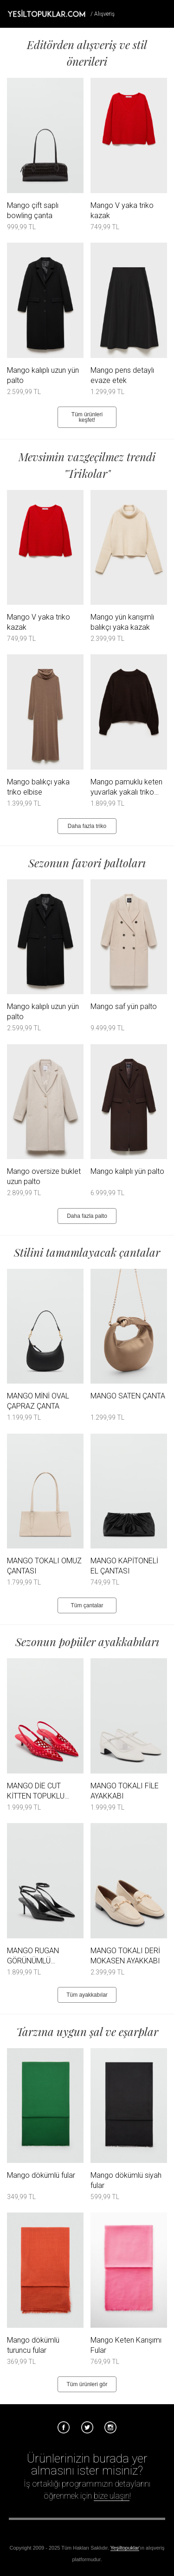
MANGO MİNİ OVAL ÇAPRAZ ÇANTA (38, 1400)
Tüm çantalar (87, 1605)
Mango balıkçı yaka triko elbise (38, 786)
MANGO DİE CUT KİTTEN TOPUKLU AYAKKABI (35, 1791)
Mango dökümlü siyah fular (125, 2180)
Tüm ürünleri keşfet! (87, 417)
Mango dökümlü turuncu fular (33, 2345)
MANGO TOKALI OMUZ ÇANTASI (44, 1565)
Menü (163, 13)
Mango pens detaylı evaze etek (122, 375)
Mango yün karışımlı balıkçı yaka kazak (122, 622)
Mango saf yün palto (123, 1006)
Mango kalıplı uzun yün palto (43, 375)
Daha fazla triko (87, 826)
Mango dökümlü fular (41, 2175)
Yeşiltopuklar (124, 2548)
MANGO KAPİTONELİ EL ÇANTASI (124, 1565)
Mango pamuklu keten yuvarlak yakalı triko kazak (126, 787)
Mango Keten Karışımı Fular (125, 2345)
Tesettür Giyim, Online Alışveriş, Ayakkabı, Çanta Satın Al (46, 13)
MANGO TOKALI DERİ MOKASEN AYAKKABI (125, 1955)
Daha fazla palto (87, 1216)
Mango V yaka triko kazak (122, 210)
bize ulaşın (111, 2496)
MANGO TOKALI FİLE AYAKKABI (124, 1790)
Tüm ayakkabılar (87, 1995)
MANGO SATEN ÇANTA (127, 1395)
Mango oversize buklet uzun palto (44, 1176)
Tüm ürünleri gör (86, 2384)
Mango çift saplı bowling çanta (32, 210)
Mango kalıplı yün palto (127, 1171)
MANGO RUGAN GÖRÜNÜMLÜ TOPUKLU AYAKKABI (40, 1956)
